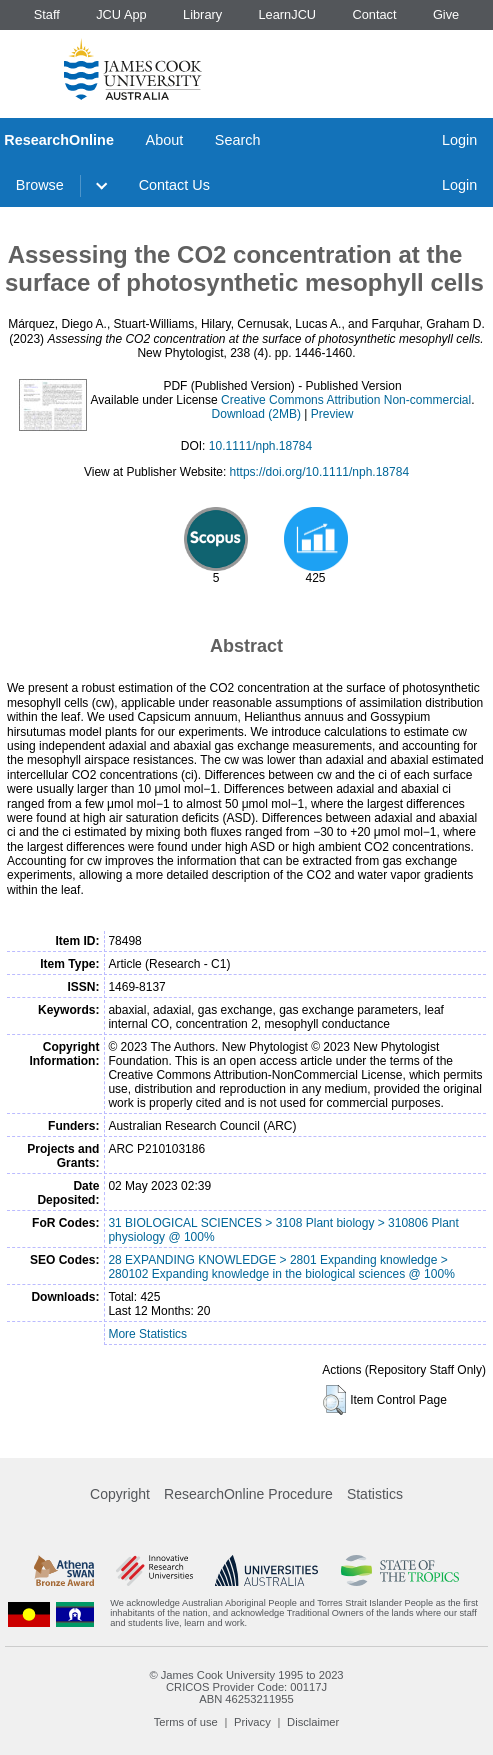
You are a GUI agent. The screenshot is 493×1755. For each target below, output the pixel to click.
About (165, 140)
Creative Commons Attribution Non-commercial (346, 400)
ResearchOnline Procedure (248, 1494)
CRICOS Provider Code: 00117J (246, 1687)
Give (446, 14)
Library (202, 14)
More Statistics (147, 1334)
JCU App (121, 14)
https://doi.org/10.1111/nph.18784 (319, 472)
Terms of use (186, 1722)
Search (238, 140)
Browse (40, 185)
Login (459, 140)
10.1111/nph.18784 (260, 446)
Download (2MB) (256, 414)
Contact (374, 14)
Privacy (252, 1722)
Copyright (120, 1494)
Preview (332, 414)
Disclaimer (313, 1722)
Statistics (375, 1494)
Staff (47, 14)
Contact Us (174, 185)
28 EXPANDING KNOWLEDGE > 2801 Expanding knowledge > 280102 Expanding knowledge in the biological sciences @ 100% (281, 1267)
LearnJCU (288, 14)
